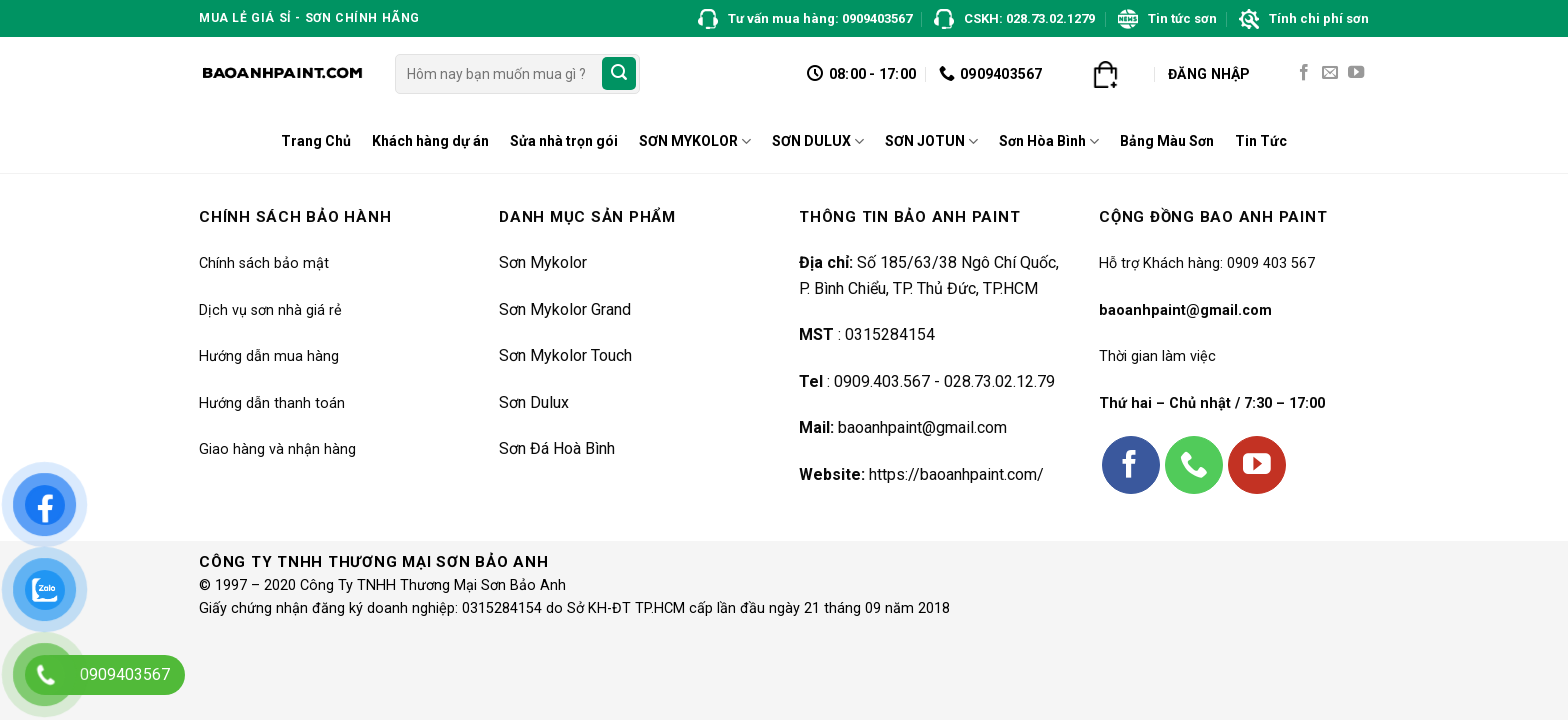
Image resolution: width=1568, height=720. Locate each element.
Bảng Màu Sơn (1167, 141)
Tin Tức (1261, 141)
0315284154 (888, 334)
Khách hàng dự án (430, 141)
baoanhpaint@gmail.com (922, 427)
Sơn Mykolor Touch (565, 355)
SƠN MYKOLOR (695, 141)
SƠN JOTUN (931, 141)
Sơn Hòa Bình (1049, 141)
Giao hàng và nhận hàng (277, 449)
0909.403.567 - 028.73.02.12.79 (944, 381)
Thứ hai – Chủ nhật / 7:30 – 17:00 (1212, 403)
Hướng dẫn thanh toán (272, 403)
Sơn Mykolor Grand (565, 309)
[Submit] (619, 74)
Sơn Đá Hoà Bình (557, 448)
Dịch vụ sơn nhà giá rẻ (270, 310)
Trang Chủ (316, 141)
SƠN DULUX (818, 141)
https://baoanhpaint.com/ (956, 474)
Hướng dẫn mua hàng (269, 356)
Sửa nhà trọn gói (564, 141)
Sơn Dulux (534, 402)
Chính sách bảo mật (264, 263)
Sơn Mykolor (543, 262)
